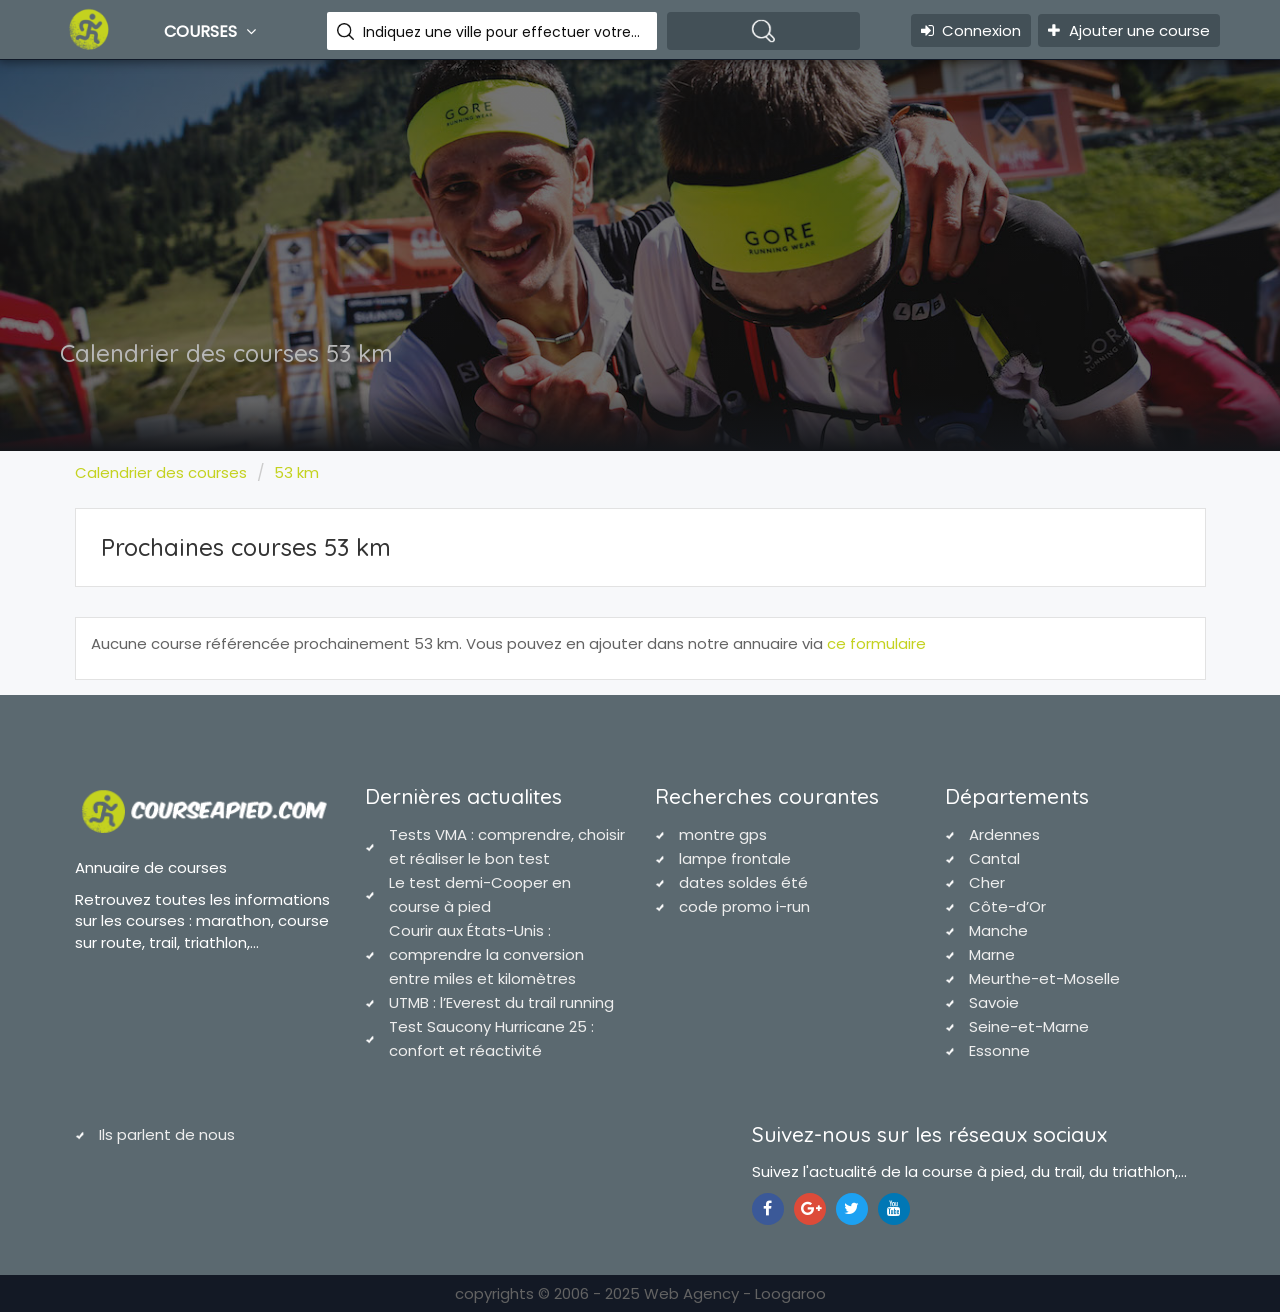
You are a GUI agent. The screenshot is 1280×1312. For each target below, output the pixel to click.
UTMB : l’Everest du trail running (501, 1002)
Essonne (999, 1050)
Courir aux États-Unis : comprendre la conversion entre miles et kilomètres (486, 954)
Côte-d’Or (1007, 906)
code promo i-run (744, 906)
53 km (296, 472)
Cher (987, 882)
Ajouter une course (1129, 30)
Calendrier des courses (161, 472)
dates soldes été (743, 882)
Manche (998, 930)
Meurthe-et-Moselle (1044, 978)
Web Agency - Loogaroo (735, 1293)
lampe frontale (735, 858)
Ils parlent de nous (167, 1134)
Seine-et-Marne (1029, 1026)
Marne (992, 954)
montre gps (723, 834)
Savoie (994, 1002)
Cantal (994, 858)
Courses (212, 31)
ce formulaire (876, 643)
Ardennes (1004, 834)
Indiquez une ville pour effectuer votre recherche (502, 32)
